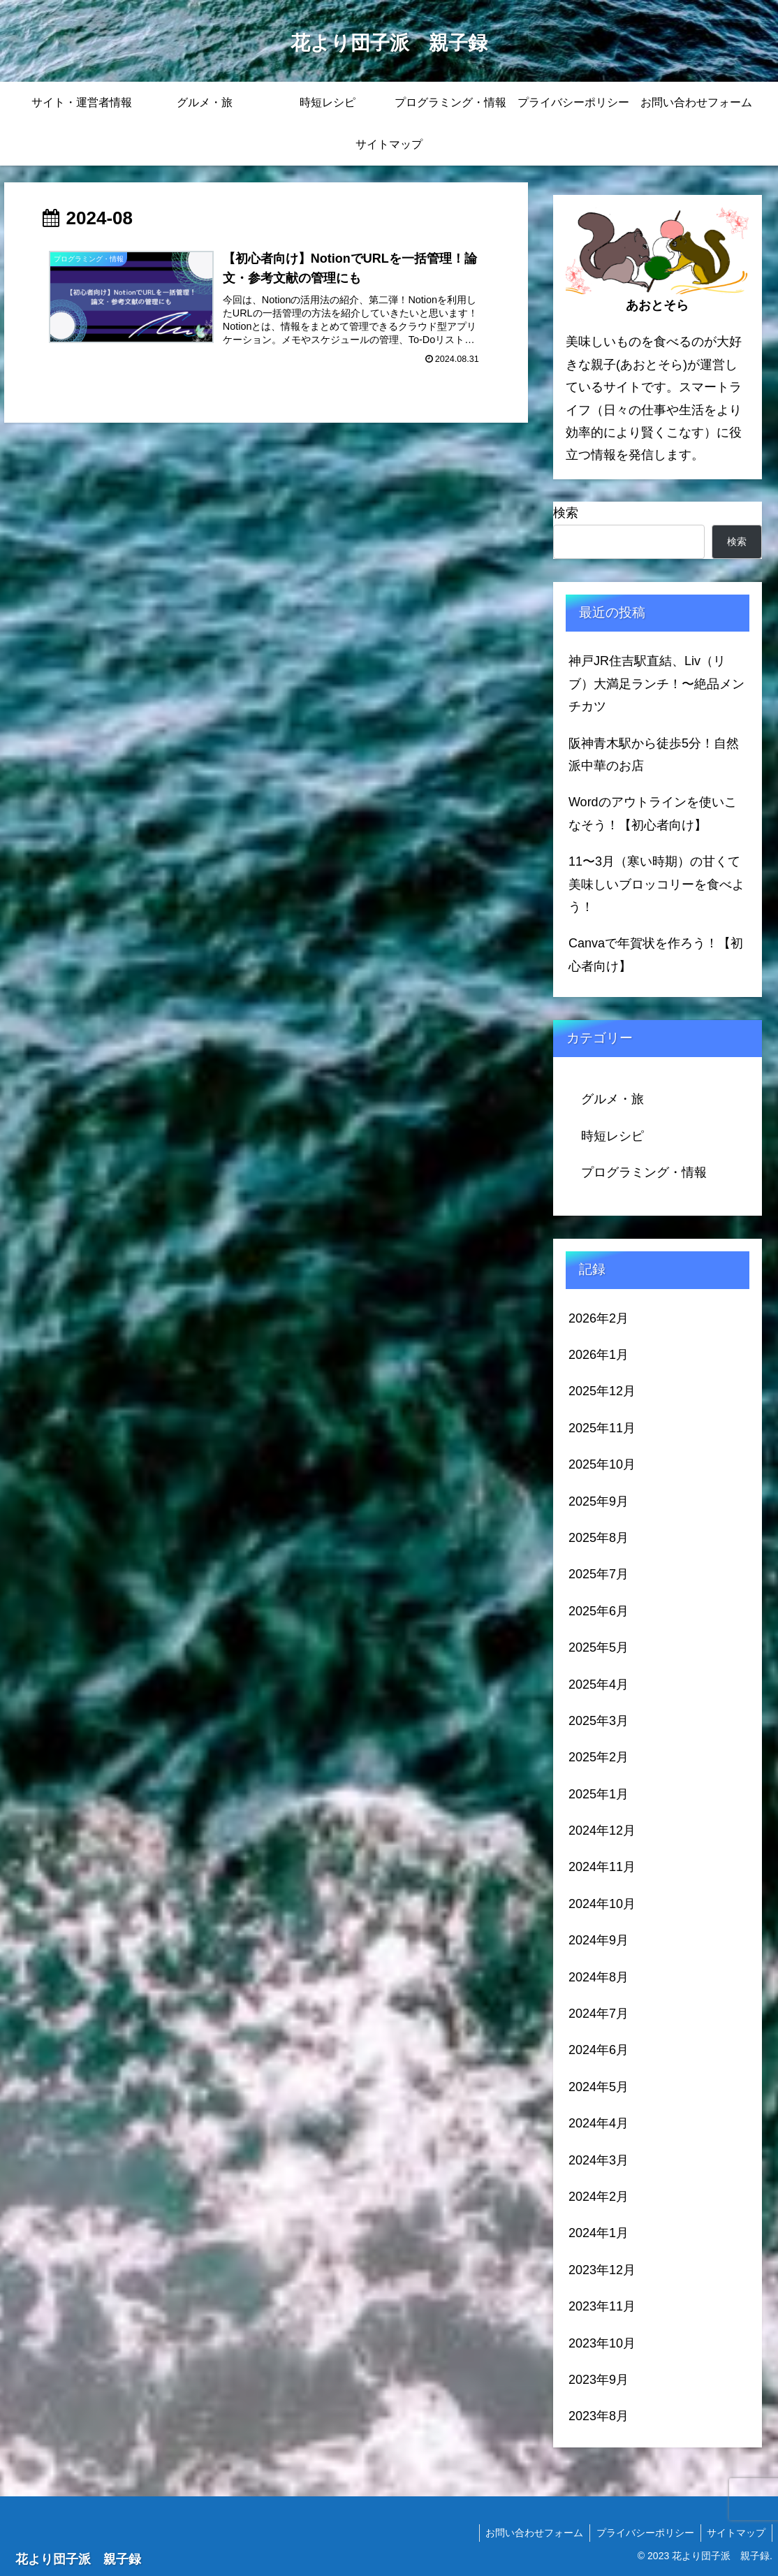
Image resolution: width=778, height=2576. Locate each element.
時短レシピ (612, 1136)
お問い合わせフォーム (530, 2532)
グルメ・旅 (612, 1099)
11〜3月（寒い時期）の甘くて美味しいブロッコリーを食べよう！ (656, 884)
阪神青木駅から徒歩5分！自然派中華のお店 (653, 754)
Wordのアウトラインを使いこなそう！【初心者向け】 (652, 813)
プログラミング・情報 (644, 1172)
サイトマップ (735, 2532)
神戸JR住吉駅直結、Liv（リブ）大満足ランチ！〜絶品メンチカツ (656, 683)
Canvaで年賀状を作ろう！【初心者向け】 (655, 954)
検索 (565, 513)
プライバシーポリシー (642, 2532)
